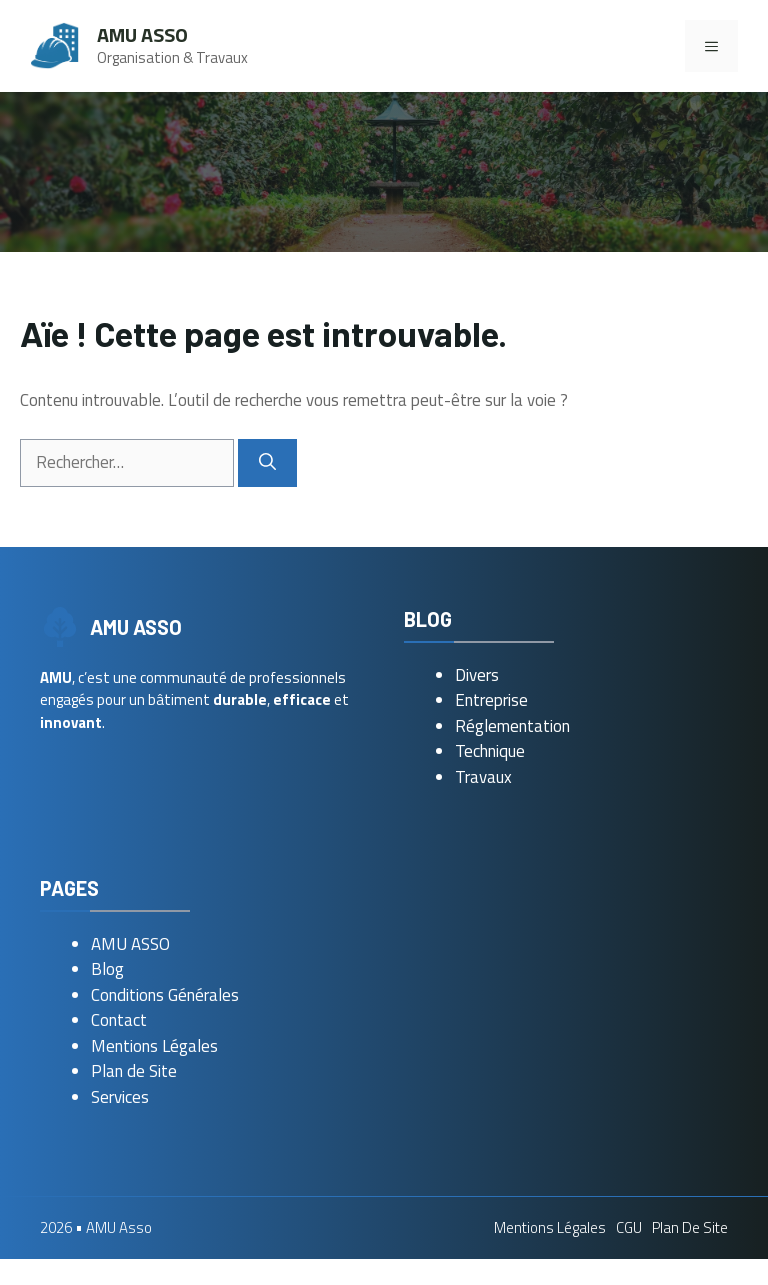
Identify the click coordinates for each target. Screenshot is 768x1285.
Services (120, 1097)
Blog (107, 969)
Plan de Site (134, 1071)
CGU (629, 1227)
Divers (477, 675)
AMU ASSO (130, 944)
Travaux (483, 777)
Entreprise (491, 700)
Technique (490, 751)
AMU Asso (142, 34)
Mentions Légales (154, 1046)
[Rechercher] (267, 463)
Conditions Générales (165, 995)
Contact (119, 1020)
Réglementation (512, 726)
